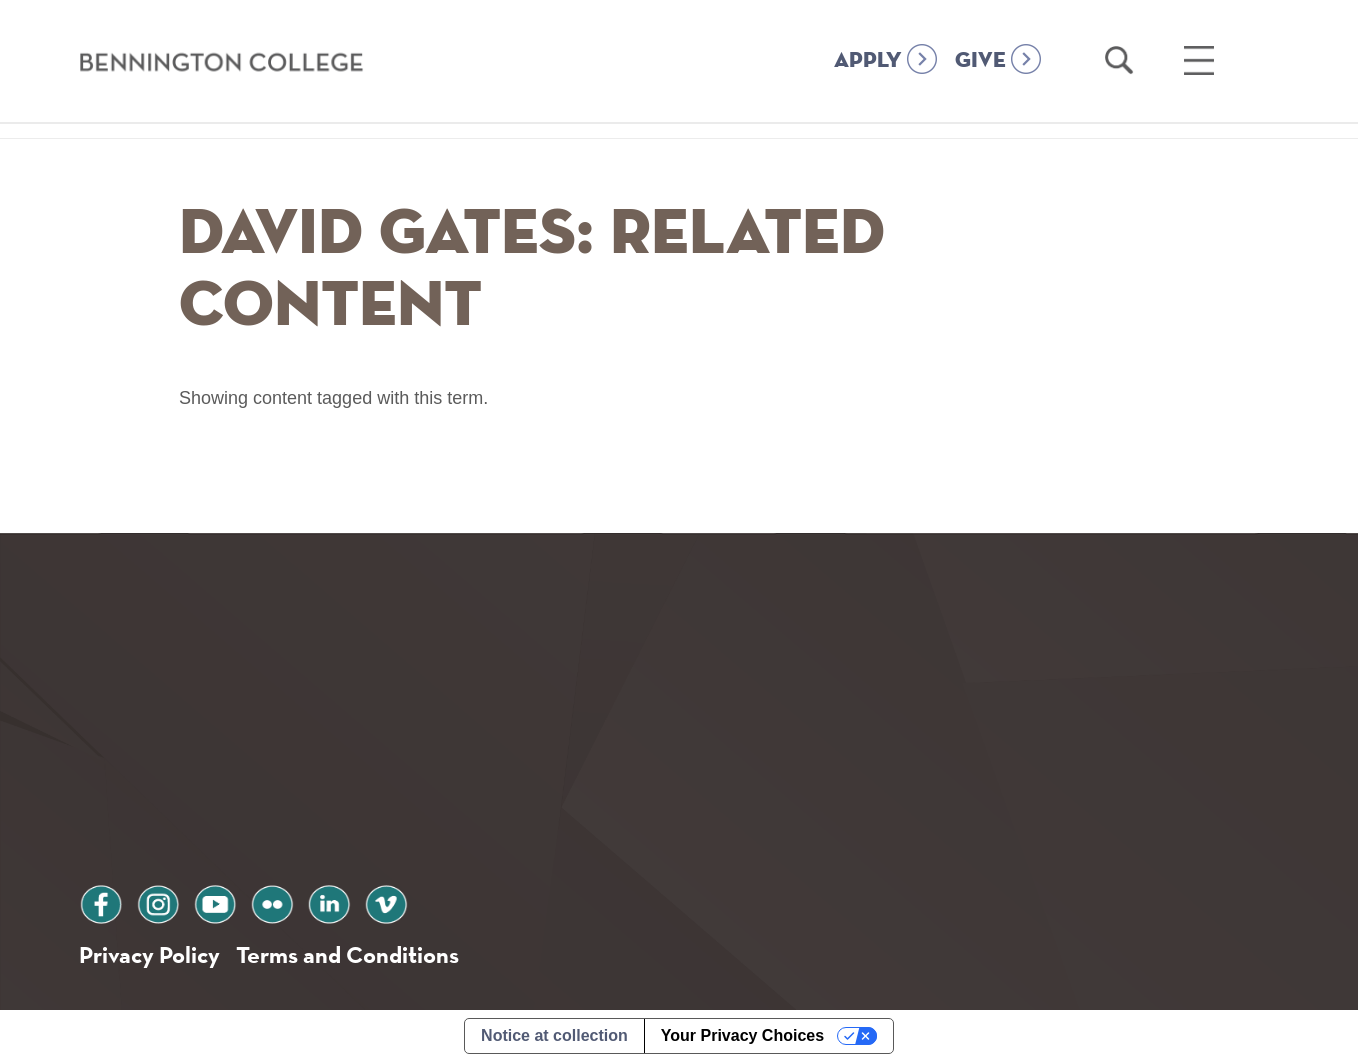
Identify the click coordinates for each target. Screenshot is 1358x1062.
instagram (158, 901)
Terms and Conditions (347, 954)
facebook (101, 901)
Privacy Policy (149, 954)
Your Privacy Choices (742, 1035)
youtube (215, 901)
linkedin (329, 901)
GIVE (980, 61)
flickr (272, 901)
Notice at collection (554, 1035)
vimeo (386, 901)
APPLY (868, 61)
